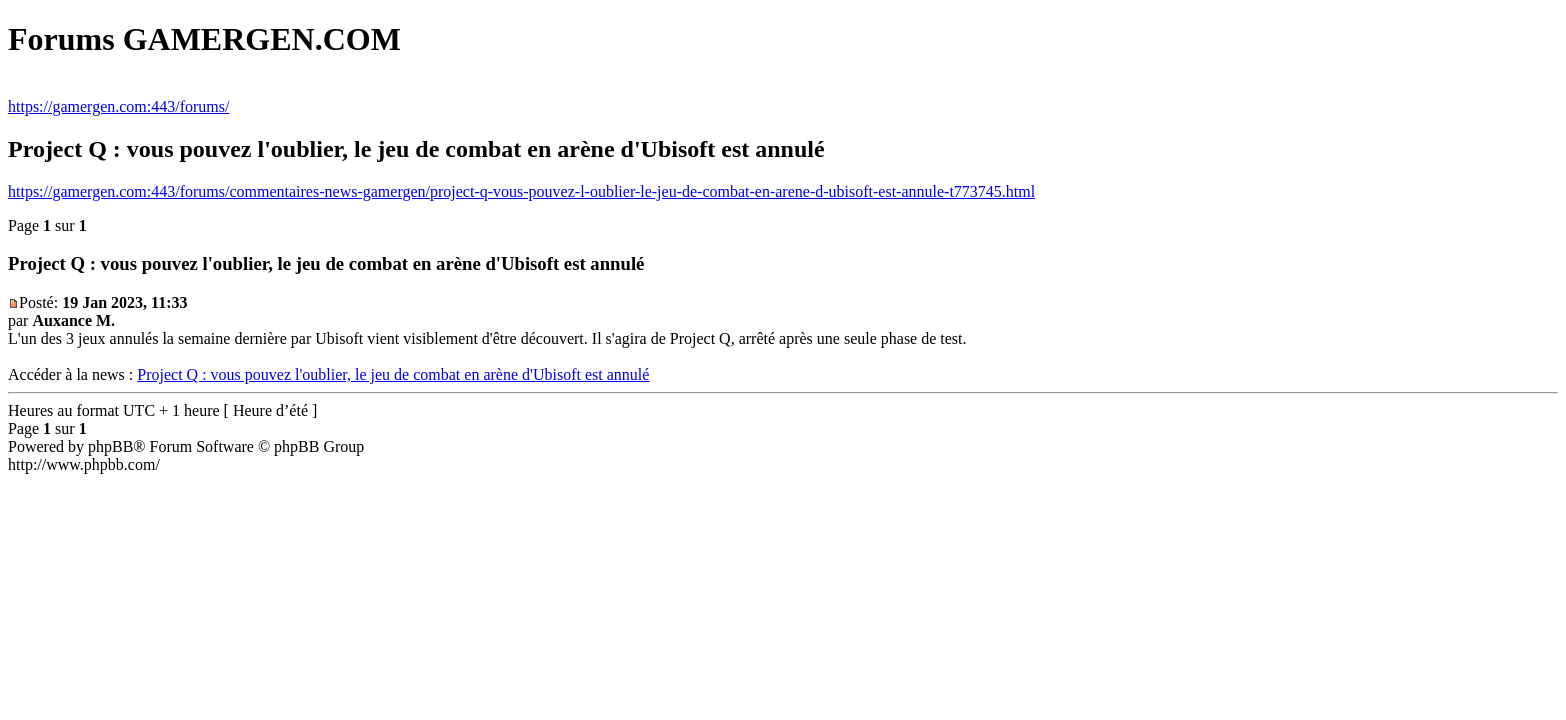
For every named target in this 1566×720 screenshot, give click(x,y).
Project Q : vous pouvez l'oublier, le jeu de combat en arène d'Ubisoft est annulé (393, 374)
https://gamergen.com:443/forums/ (118, 106)
